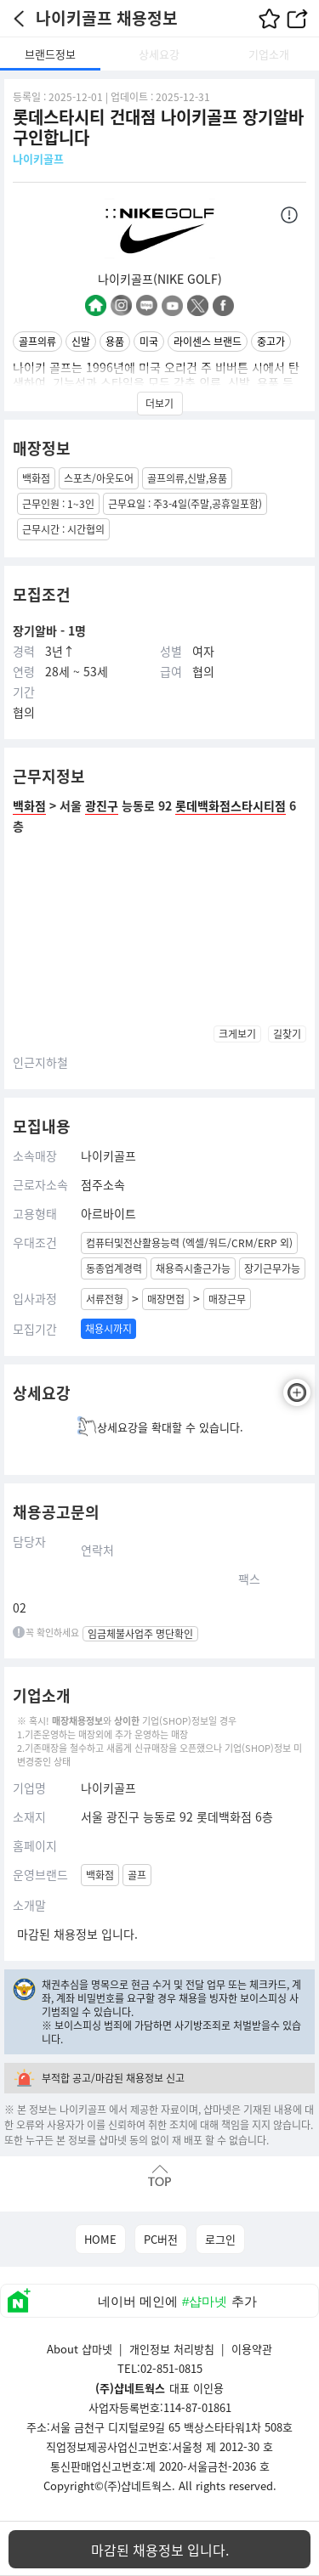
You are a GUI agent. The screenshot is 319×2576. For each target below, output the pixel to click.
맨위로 (159, 2175)
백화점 (29, 805)
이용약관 (251, 2348)
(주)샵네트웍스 (138, 2485)
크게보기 (237, 1034)
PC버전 (161, 2239)
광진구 (101, 805)
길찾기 (287, 1034)
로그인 (220, 2239)
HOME (100, 2239)
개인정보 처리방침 (171, 2348)
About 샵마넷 (79, 2348)
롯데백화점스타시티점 (230, 805)
